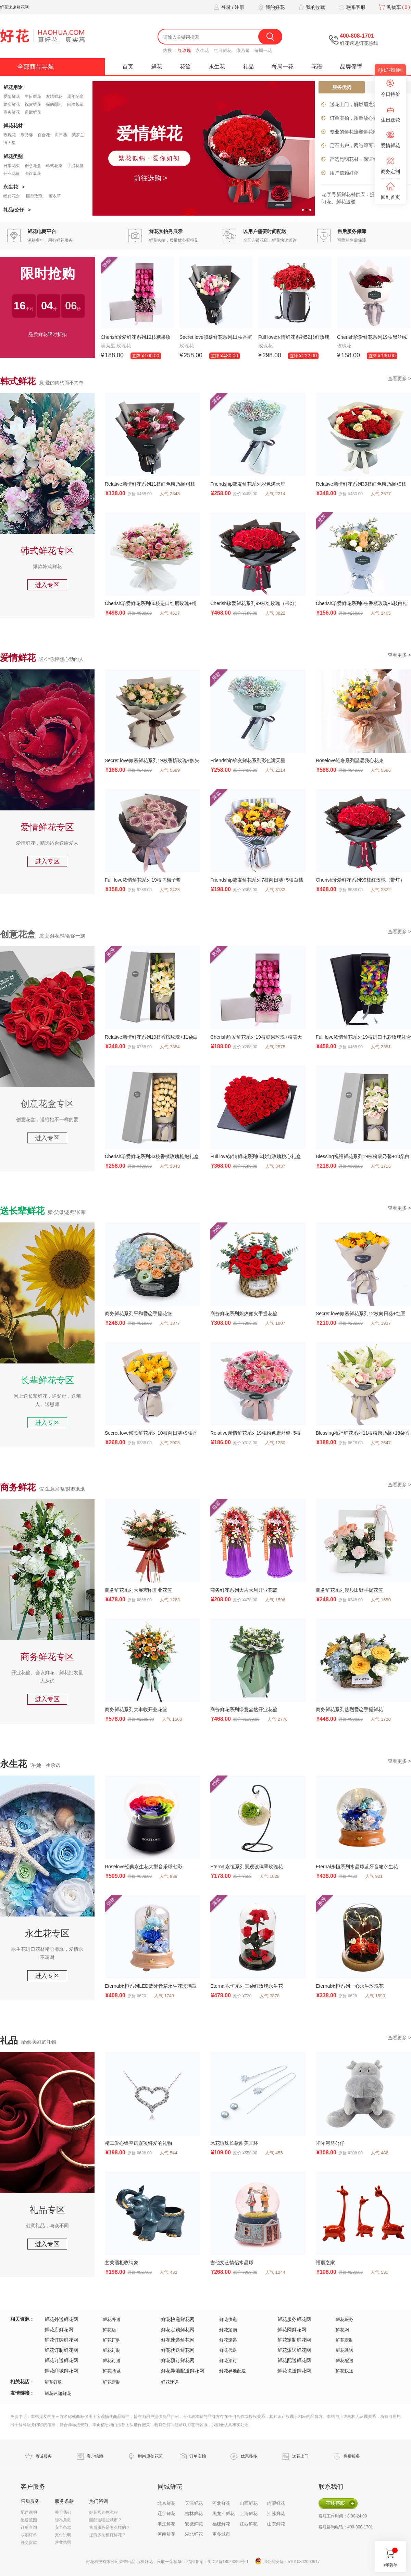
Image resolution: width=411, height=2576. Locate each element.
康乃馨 (243, 50)
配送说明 (29, 2512)
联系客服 (351, 7)
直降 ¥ (145, 355)
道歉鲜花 (33, 112)
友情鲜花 (54, 96)
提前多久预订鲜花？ (107, 2535)
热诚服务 (43, 2456)
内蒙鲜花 (276, 2503)
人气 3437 (275, 1166)
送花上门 (300, 2456)
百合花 (44, 134)
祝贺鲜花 (33, 104)
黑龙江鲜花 (223, 2513)
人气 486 (379, 2152)
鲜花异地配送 (232, 2370)
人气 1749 (164, 1995)
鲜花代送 (228, 2350)
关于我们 (63, 2512)
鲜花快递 (228, 2319)
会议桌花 (33, 173)
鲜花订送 (112, 2360)
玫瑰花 (9, 134)
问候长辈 (75, 104)
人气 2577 (381, 493)
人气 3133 (275, 889)
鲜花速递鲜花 (58, 2393)
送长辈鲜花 (22, 1211)
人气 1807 (275, 1323)
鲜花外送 (112, 2319)
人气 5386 (381, 770)
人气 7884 (170, 1046)
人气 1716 (381, 1166)
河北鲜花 (221, 2503)
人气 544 (168, 2152)
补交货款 (29, 2542)
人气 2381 (381, 1046)
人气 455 (274, 2152)
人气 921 (374, 1876)
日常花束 (11, 165)
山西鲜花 (249, 2503)
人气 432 (168, 2272)
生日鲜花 (223, 50)
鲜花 (156, 66)
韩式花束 (54, 165)
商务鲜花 (11, 112)
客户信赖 (95, 2456)
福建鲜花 (221, 2523)
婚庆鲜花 (11, 104)
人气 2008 (170, 1442)
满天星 (9, 142)
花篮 (185, 66)
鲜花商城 (112, 2370)
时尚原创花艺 (150, 2456)
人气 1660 (172, 1719)
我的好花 (270, 7)
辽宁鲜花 (166, 2513)
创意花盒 (33, 165)
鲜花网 (342, 2329)
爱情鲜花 (11, 96)
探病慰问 (54, 104)
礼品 (248, 66)
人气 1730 (381, 1719)
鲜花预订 (228, 2360)
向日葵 (61, 134)
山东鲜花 (276, 2523)
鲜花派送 (344, 2350)
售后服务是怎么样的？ (109, 2527)
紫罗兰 (78, 134)
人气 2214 (275, 493)
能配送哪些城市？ (105, 2519)
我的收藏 (310, 7)
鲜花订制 (112, 2350)
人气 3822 (275, 613)
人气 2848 (170, 493)
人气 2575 (275, 1046)
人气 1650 (381, 1599)
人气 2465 (381, 613)
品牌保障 (351, 66)
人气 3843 (170, 1166)
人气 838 (168, 1876)
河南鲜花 (166, 2534)
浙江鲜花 (166, 2523)
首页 (127, 66)
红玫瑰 (184, 50)
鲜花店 (109, 2329)
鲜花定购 (228, 2329)
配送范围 (29, 2519)
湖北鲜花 (194, 2534)
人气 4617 (170, 613)
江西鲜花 (249, 2523)
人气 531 (379, 2272)
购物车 (394, 7)
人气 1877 (170, 1323)
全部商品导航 (35, 66)
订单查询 (29, 2527)
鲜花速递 (228, 2340)
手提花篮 (75, 165)
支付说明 (63, 2535)
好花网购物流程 (103, 2512)
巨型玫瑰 (34, 196)
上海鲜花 (249, 2513)
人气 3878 (270, 1995)
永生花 (202, 50)
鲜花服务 (344, 2319)
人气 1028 (270, 1876)
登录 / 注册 (228, 7)
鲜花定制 (344, 2340)
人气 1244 (275, 2272)
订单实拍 (197, 2456)
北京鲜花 (166, 2503)
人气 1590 (375, 1995)
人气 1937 (381, 1323)
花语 (316, 66)
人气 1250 (275, 1442)
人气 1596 (275, 1599)
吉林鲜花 (194, 2513)
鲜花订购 (112, 2340)
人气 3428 (170, 889)
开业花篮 (11, 173)
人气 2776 (277, 1719)
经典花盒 (11, 196)
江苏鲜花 (276, 2513)
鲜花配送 (344, 2360)
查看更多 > (399, 378)
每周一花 (263, 50)
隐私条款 (63, 2519)
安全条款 (63, 2527)
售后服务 (352, 2456)
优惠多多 (249, 2456)
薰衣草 (55, 196)
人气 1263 (170, 1599)
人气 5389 (170, 770)
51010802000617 (304, 2561)
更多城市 (221, 2534)
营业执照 (63, 2542)
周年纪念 (75, 96)
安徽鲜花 (194, 2523)
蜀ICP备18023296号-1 (228, 2561)
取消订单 (29, 2535)
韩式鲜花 (18, 381)
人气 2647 (381, 1442)
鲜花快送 (344, 2370)
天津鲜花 (194, 2503)
